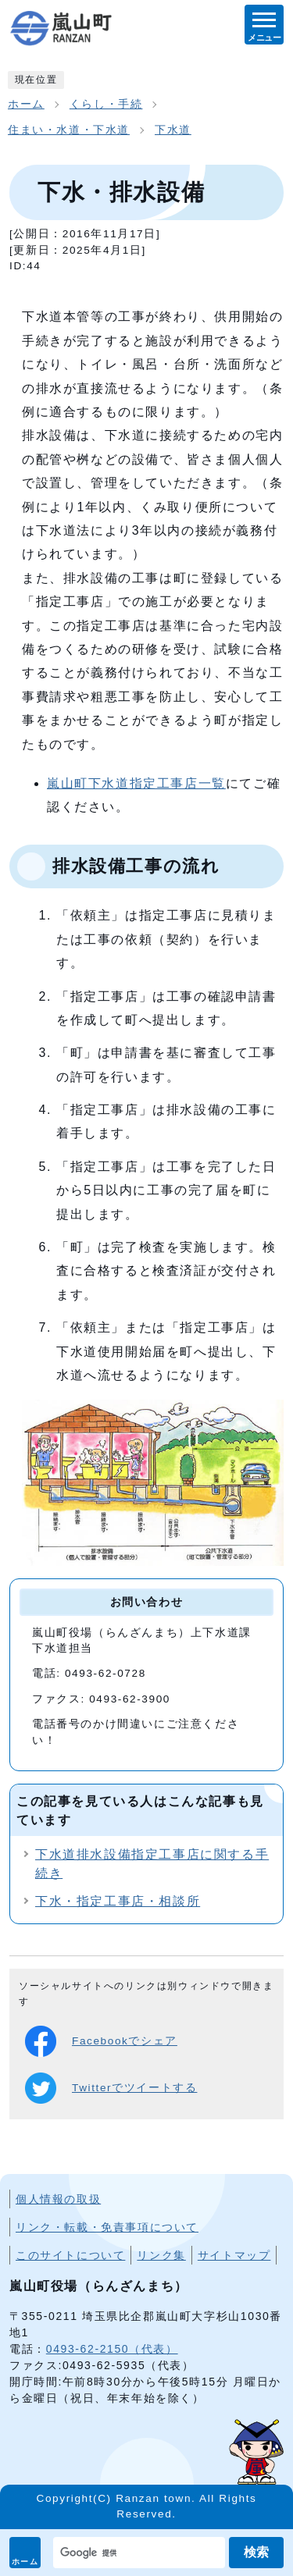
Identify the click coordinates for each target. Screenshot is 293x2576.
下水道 (173, 130)
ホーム (25, 2561)
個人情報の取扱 (58, 2199)
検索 (256, 2552)
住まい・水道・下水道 (69, 130)
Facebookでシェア (101, 2041)
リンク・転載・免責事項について (107, 2227)
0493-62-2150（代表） (112, 2349)
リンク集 (161, 2255)
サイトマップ (234, 2255)
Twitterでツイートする (111, 2088)
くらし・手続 (106, 104)
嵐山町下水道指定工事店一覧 (136, 783)
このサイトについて (70, 2255)
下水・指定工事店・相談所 (117, 1901)
